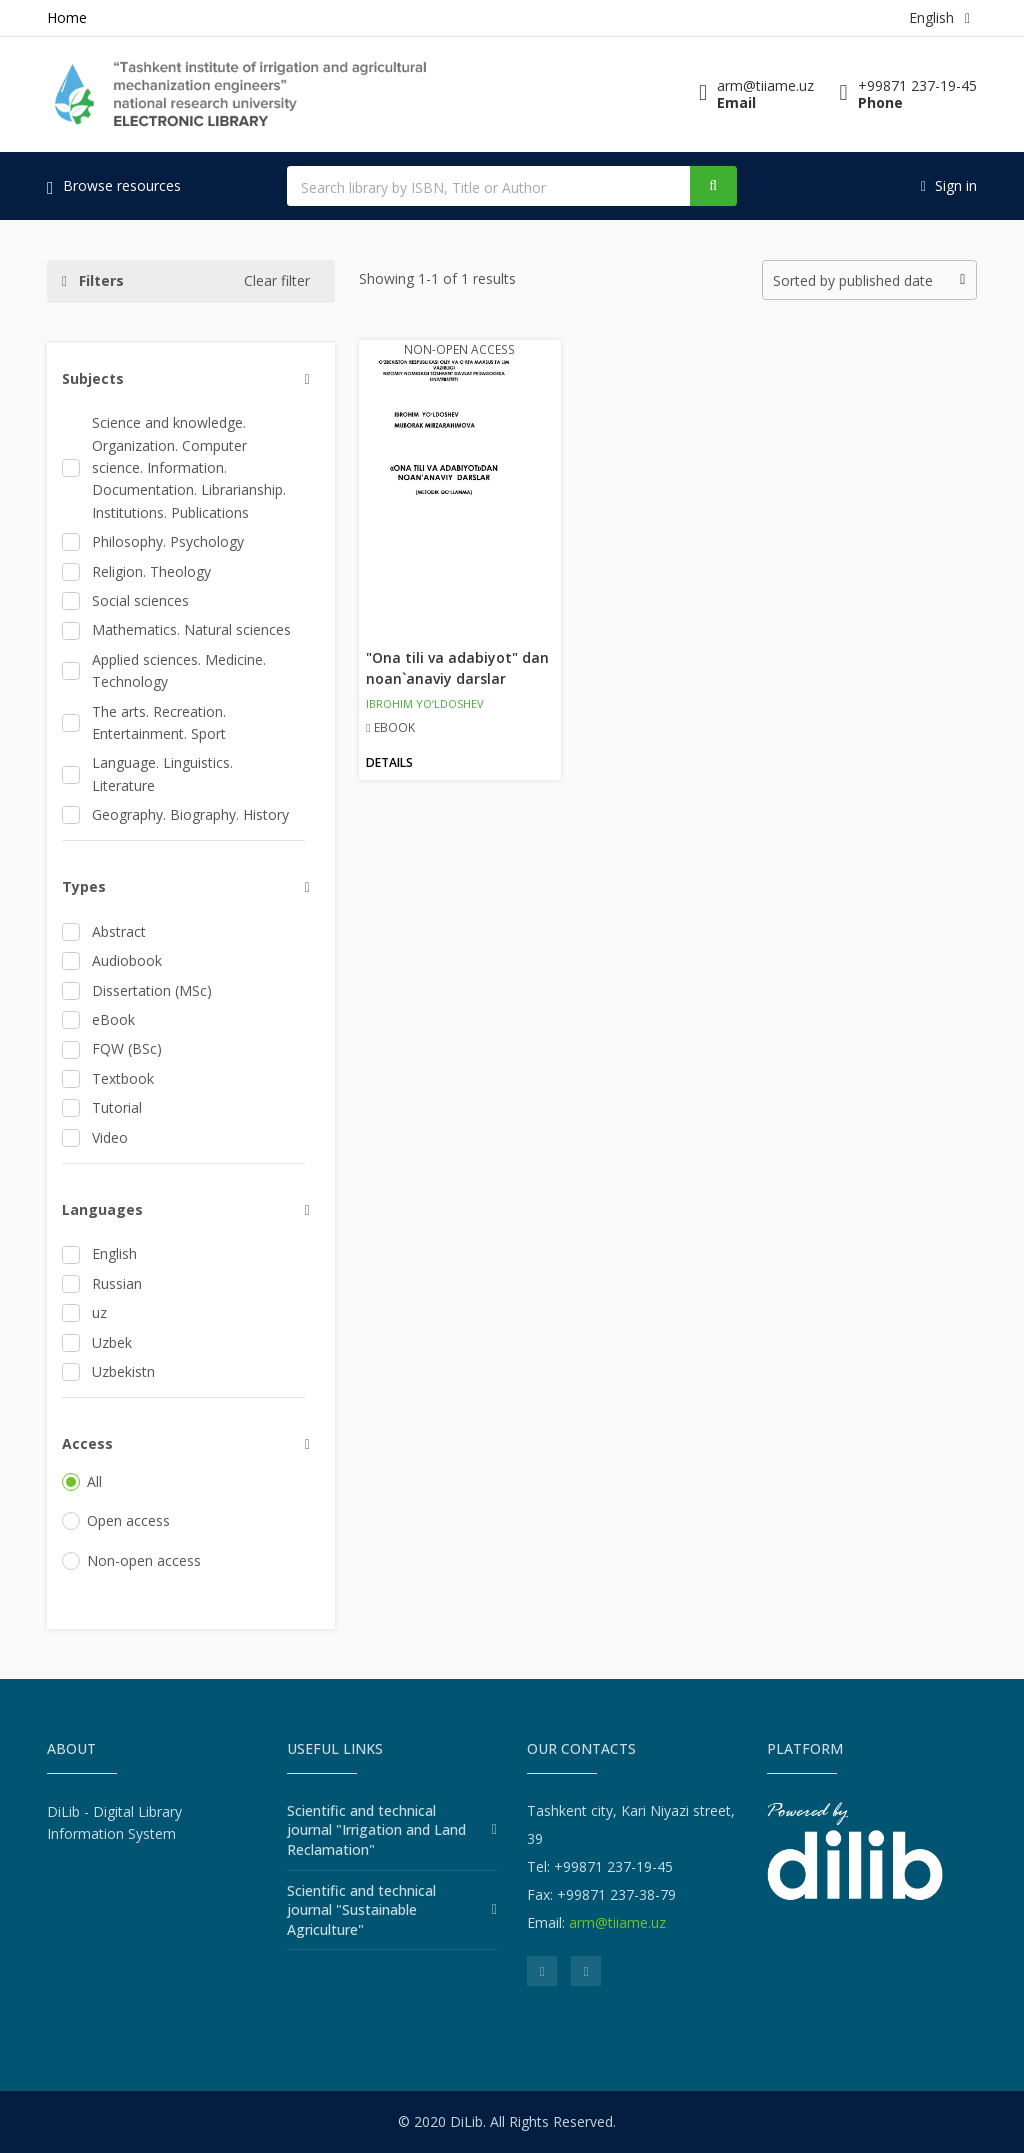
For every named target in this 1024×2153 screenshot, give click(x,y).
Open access (116, 1520)
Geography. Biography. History (175, 814)
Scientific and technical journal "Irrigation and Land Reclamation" (376, 1830)
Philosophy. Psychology (153, 541)
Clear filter (277, 280)
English (99, 1253)
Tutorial (102, 1107)
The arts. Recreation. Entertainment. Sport (144, 722)
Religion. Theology (136, 571)
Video (95, 1137)
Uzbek (97, 1342)
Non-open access (131, 1560)
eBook (98, 1019)
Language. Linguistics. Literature (147, 773)
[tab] (183, 379)
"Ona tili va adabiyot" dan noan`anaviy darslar (457, 668)
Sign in (949, 185)
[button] (191, 379)
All (82, 1481)
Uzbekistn (108, 1371)
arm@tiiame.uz (617, 1922)
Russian (102, 1283)
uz (84, 1312)
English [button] (939, 17)
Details (389, 762)
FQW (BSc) (112, 1048)
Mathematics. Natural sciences (176, 629)
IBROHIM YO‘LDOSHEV (425, 703)
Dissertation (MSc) (137, 990)
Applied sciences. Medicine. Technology (164, 670)
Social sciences (125, 600)
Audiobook (112, 960)
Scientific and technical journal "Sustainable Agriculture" (361, 1910)
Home (67, 17)
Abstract (104, 931)
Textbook (108, 1078)
